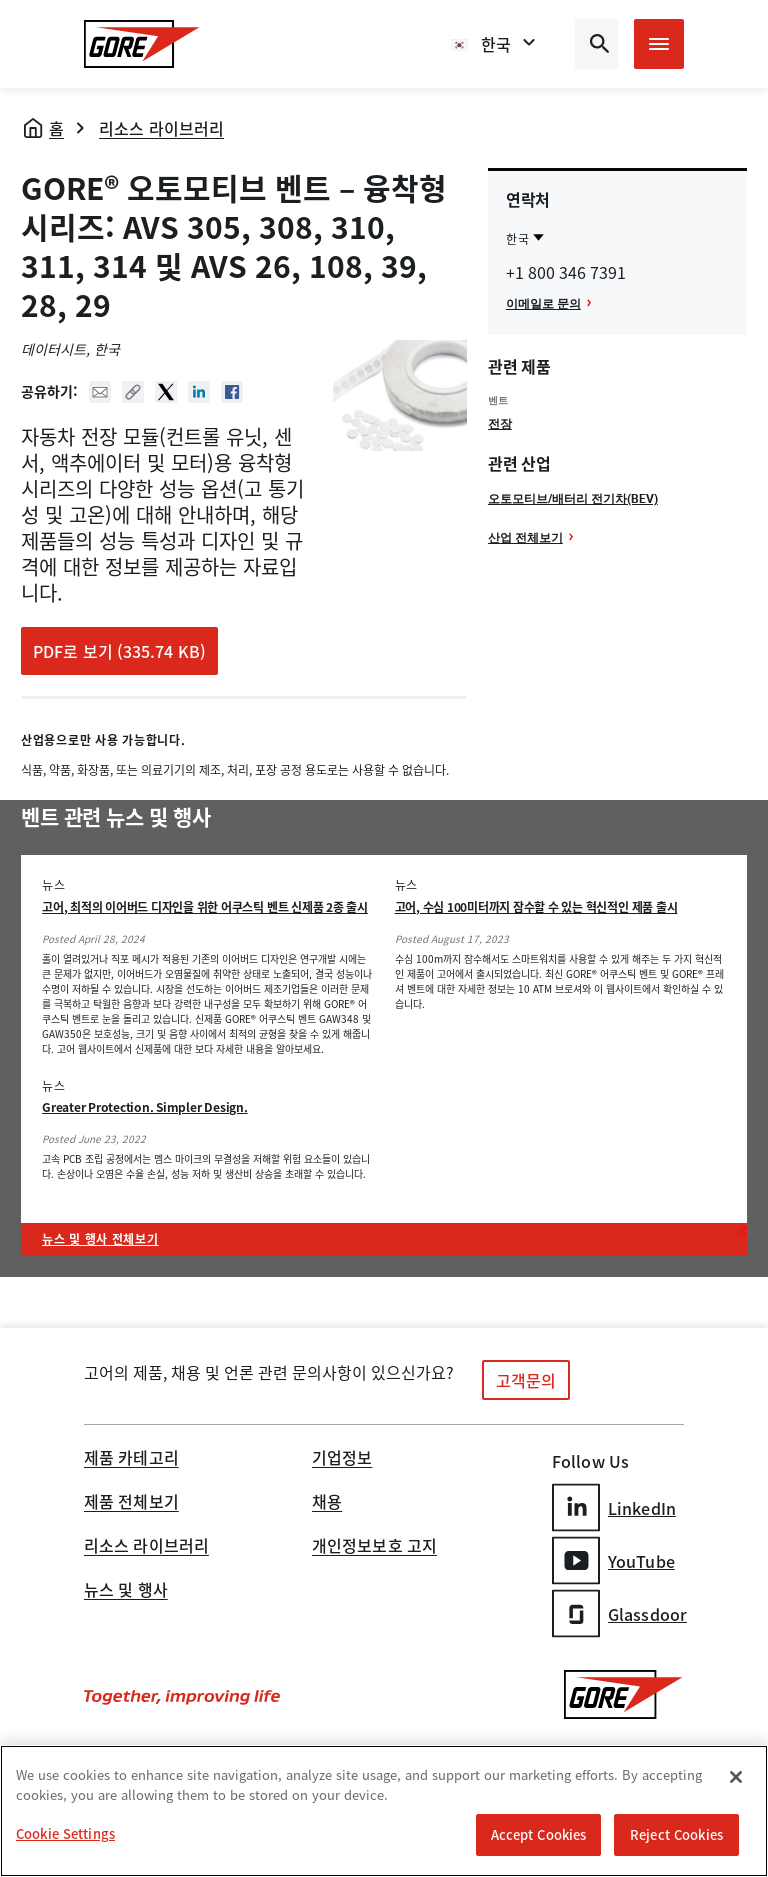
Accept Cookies (539, 1835)
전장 (500, 423)
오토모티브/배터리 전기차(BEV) (573, 498)
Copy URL (133, 392)
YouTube (613, 1560)
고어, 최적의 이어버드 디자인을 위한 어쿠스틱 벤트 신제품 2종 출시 (205, 907)
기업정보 (342, 1459)
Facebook (232, 392)
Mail (100, 392)
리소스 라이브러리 (161, 128)
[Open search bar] (596, 44)
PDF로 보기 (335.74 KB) (119, 651)
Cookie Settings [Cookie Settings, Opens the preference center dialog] (65, 1834)
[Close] (736, 1778)
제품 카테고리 (131, 1459)
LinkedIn (614, 1507)
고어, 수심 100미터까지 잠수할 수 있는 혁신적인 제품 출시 (536, 907)
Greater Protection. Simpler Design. (145, 1107)
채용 (327, 1503)
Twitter (166, 392)
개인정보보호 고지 (374, 1547)
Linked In (199, 392)
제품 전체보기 (131, 1503)
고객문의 (526, 1380)
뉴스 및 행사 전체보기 (100, 1239)
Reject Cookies (676, 1835)
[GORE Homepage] (142, 44)
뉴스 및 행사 (126, 1591)
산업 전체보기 (525, 537)
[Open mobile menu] (659, 44)
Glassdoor (619, 1613)
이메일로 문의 (543, 303)
